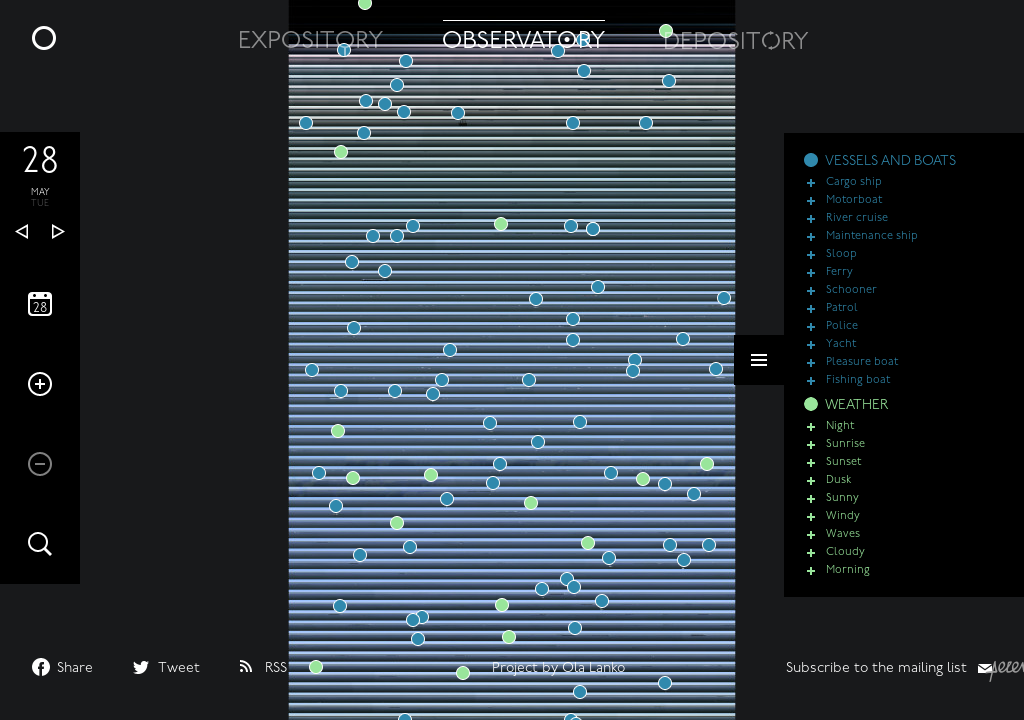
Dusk (838, 493)
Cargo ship (854, 195)
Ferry (839, 285)
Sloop (841, 267)
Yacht (841, 357)
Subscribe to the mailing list (876, 668)
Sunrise (845, 457)
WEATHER (856, 418)
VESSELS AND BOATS (890, 174)
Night (840, 439)
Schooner (851, 303)
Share (75, 668)
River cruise (857, 231)
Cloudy (845, 565)
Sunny (842, 511)
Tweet (179, 668)
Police (842, 339)
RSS (276, 668)
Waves (843, 547)
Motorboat (854, 213)
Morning (848, 583)
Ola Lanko (593, 668)
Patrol (842, 321)
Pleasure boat (862, 375)
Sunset (843, 475)
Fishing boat (858, 393)
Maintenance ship (872, 249)
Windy (843, 529)
